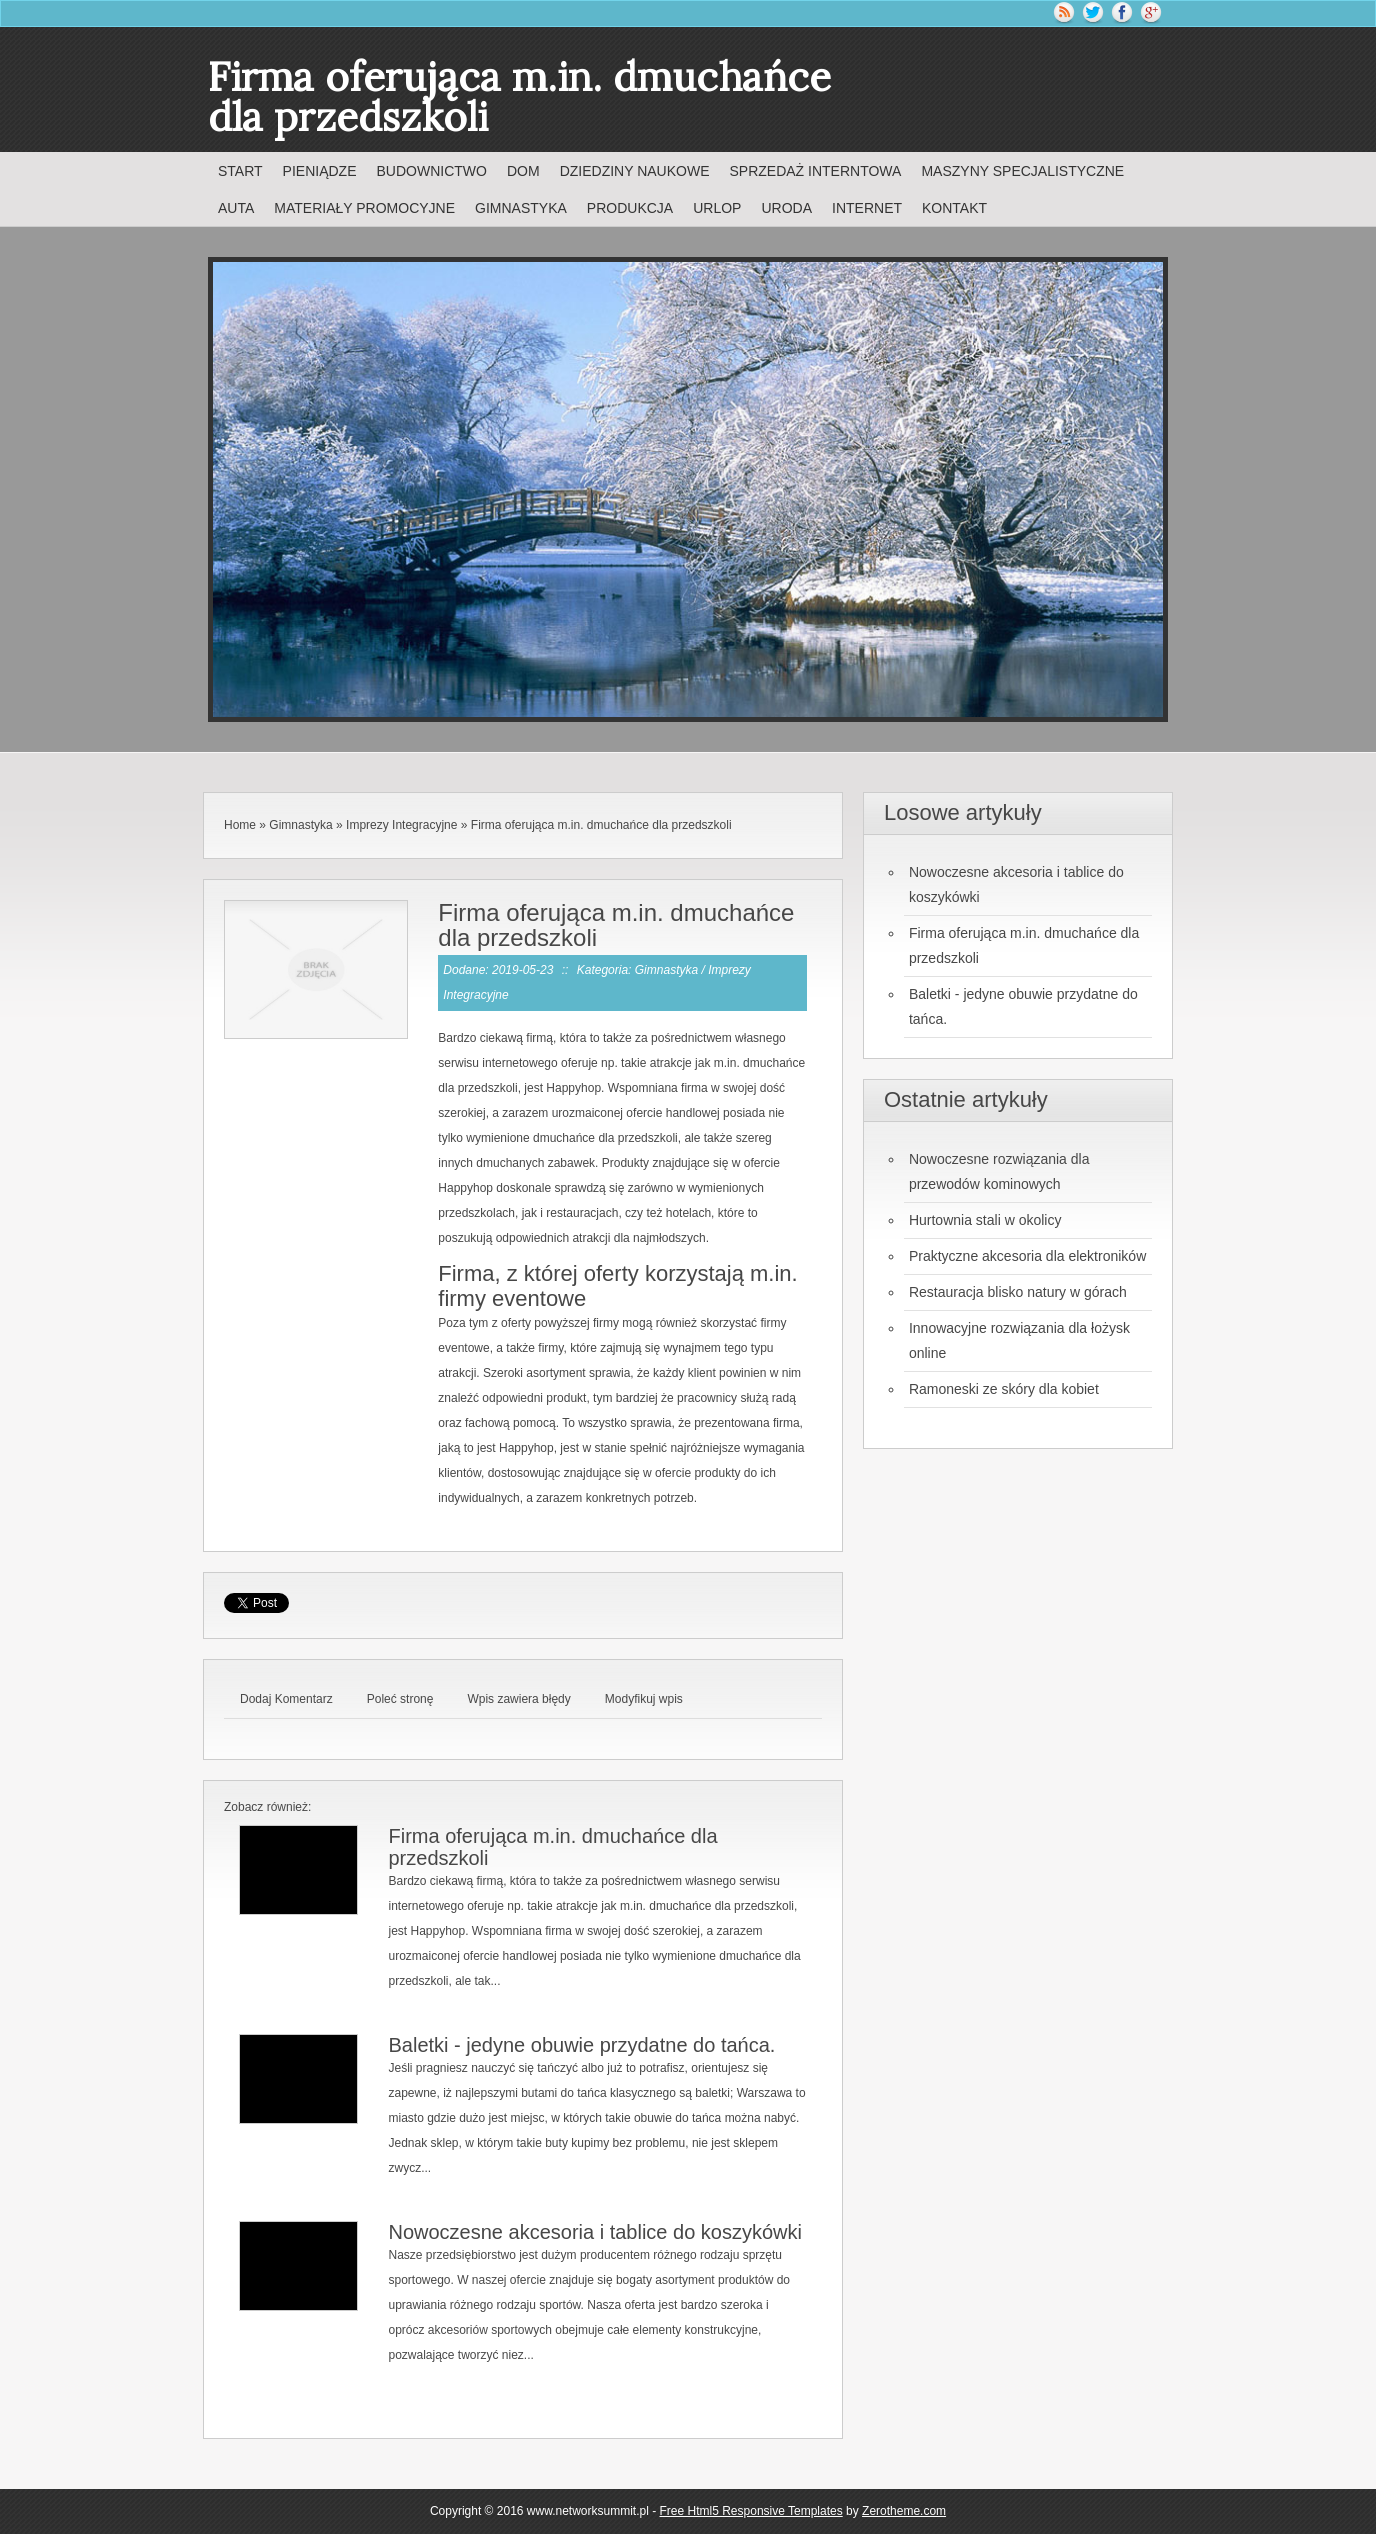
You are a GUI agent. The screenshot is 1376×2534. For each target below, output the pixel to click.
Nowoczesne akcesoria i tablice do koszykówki (595, 2232)
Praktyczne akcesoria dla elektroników (1027, 1256)
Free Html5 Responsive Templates (751, 2511)
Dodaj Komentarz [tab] (286, 1699)
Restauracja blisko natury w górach (1018, 1292)
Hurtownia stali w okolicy (985, 1220)
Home (240, 825)
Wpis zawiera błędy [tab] (518, 1699)
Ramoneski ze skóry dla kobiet (1004, 1389)
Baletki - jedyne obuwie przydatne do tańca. (581, 2045)
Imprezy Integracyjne (401, 825)
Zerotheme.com (904, 2511)
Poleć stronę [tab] (400, 1699)
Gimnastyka (300, 825)
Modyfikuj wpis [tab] (644, 1699)
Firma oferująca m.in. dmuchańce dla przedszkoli (601, 825)
